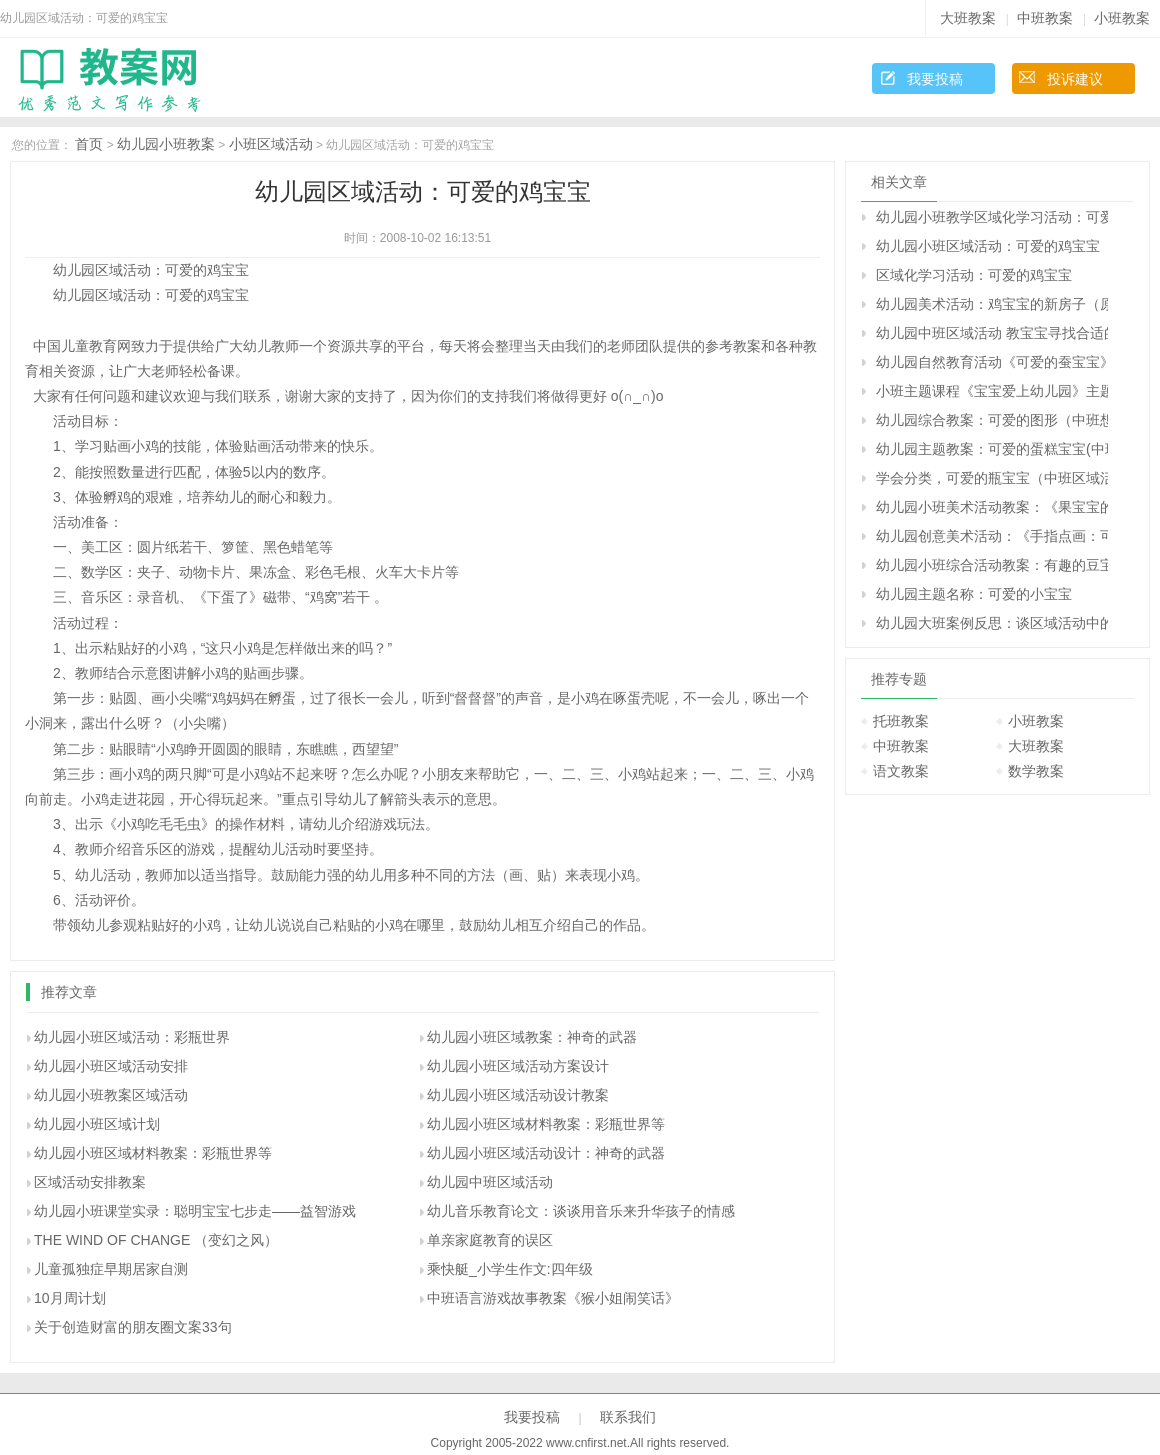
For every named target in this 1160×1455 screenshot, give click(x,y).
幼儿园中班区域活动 (490, 1182)
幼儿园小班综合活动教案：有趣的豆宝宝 (992, 565)
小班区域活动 (271, 144)
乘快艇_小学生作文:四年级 (510, 1269)
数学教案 (1036, 771)
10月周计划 (70, 1298)
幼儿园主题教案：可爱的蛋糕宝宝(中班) (992, 449)
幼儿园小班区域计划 (97, 1124)
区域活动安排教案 (90, 1182)
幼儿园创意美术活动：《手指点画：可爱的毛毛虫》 (992, 536)
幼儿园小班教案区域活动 (111, 1095)
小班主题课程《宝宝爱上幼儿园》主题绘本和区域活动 (992, 391)
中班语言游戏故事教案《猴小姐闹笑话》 (553, 1298)
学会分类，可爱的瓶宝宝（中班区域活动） (992, 478)
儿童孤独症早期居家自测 (111, 1269)
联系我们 (628, 1417)
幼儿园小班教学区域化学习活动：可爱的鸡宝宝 (992, 217)
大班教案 (968, 18)
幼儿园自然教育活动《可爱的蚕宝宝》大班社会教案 (992, 362)
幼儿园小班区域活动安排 (111, 1066)
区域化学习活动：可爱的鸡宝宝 (974, 275)
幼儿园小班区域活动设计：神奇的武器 (546, 1153)
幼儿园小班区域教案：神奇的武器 (532, 1037)
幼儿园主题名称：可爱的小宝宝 (974, 594)
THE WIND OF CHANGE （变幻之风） (156, 1240)
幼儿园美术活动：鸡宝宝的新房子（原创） (992, 304)
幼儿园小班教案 (166, 144)
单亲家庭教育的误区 (490, 1240)
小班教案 (1122, 18)
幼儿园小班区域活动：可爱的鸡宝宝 (988, 246)
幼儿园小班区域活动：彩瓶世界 (132, 1037)
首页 (89, 144)
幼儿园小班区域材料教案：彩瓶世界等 (546, 1124)
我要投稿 (935, 79)
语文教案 (901, 771)
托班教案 (901, 721)
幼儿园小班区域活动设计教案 (518, 1095)
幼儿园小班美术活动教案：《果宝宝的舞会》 (992, 507)
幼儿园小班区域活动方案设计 (518, 1066)
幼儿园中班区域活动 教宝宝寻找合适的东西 (992, 333)
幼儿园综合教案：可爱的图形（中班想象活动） (992, 420)
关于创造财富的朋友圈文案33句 (133, 1327)
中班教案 (1045, 18)
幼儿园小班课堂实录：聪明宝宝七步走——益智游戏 (195, 1211)
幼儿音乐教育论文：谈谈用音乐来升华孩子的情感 (581, 1211)
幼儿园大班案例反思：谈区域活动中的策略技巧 (992, 623)
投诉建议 (1075, 79)
